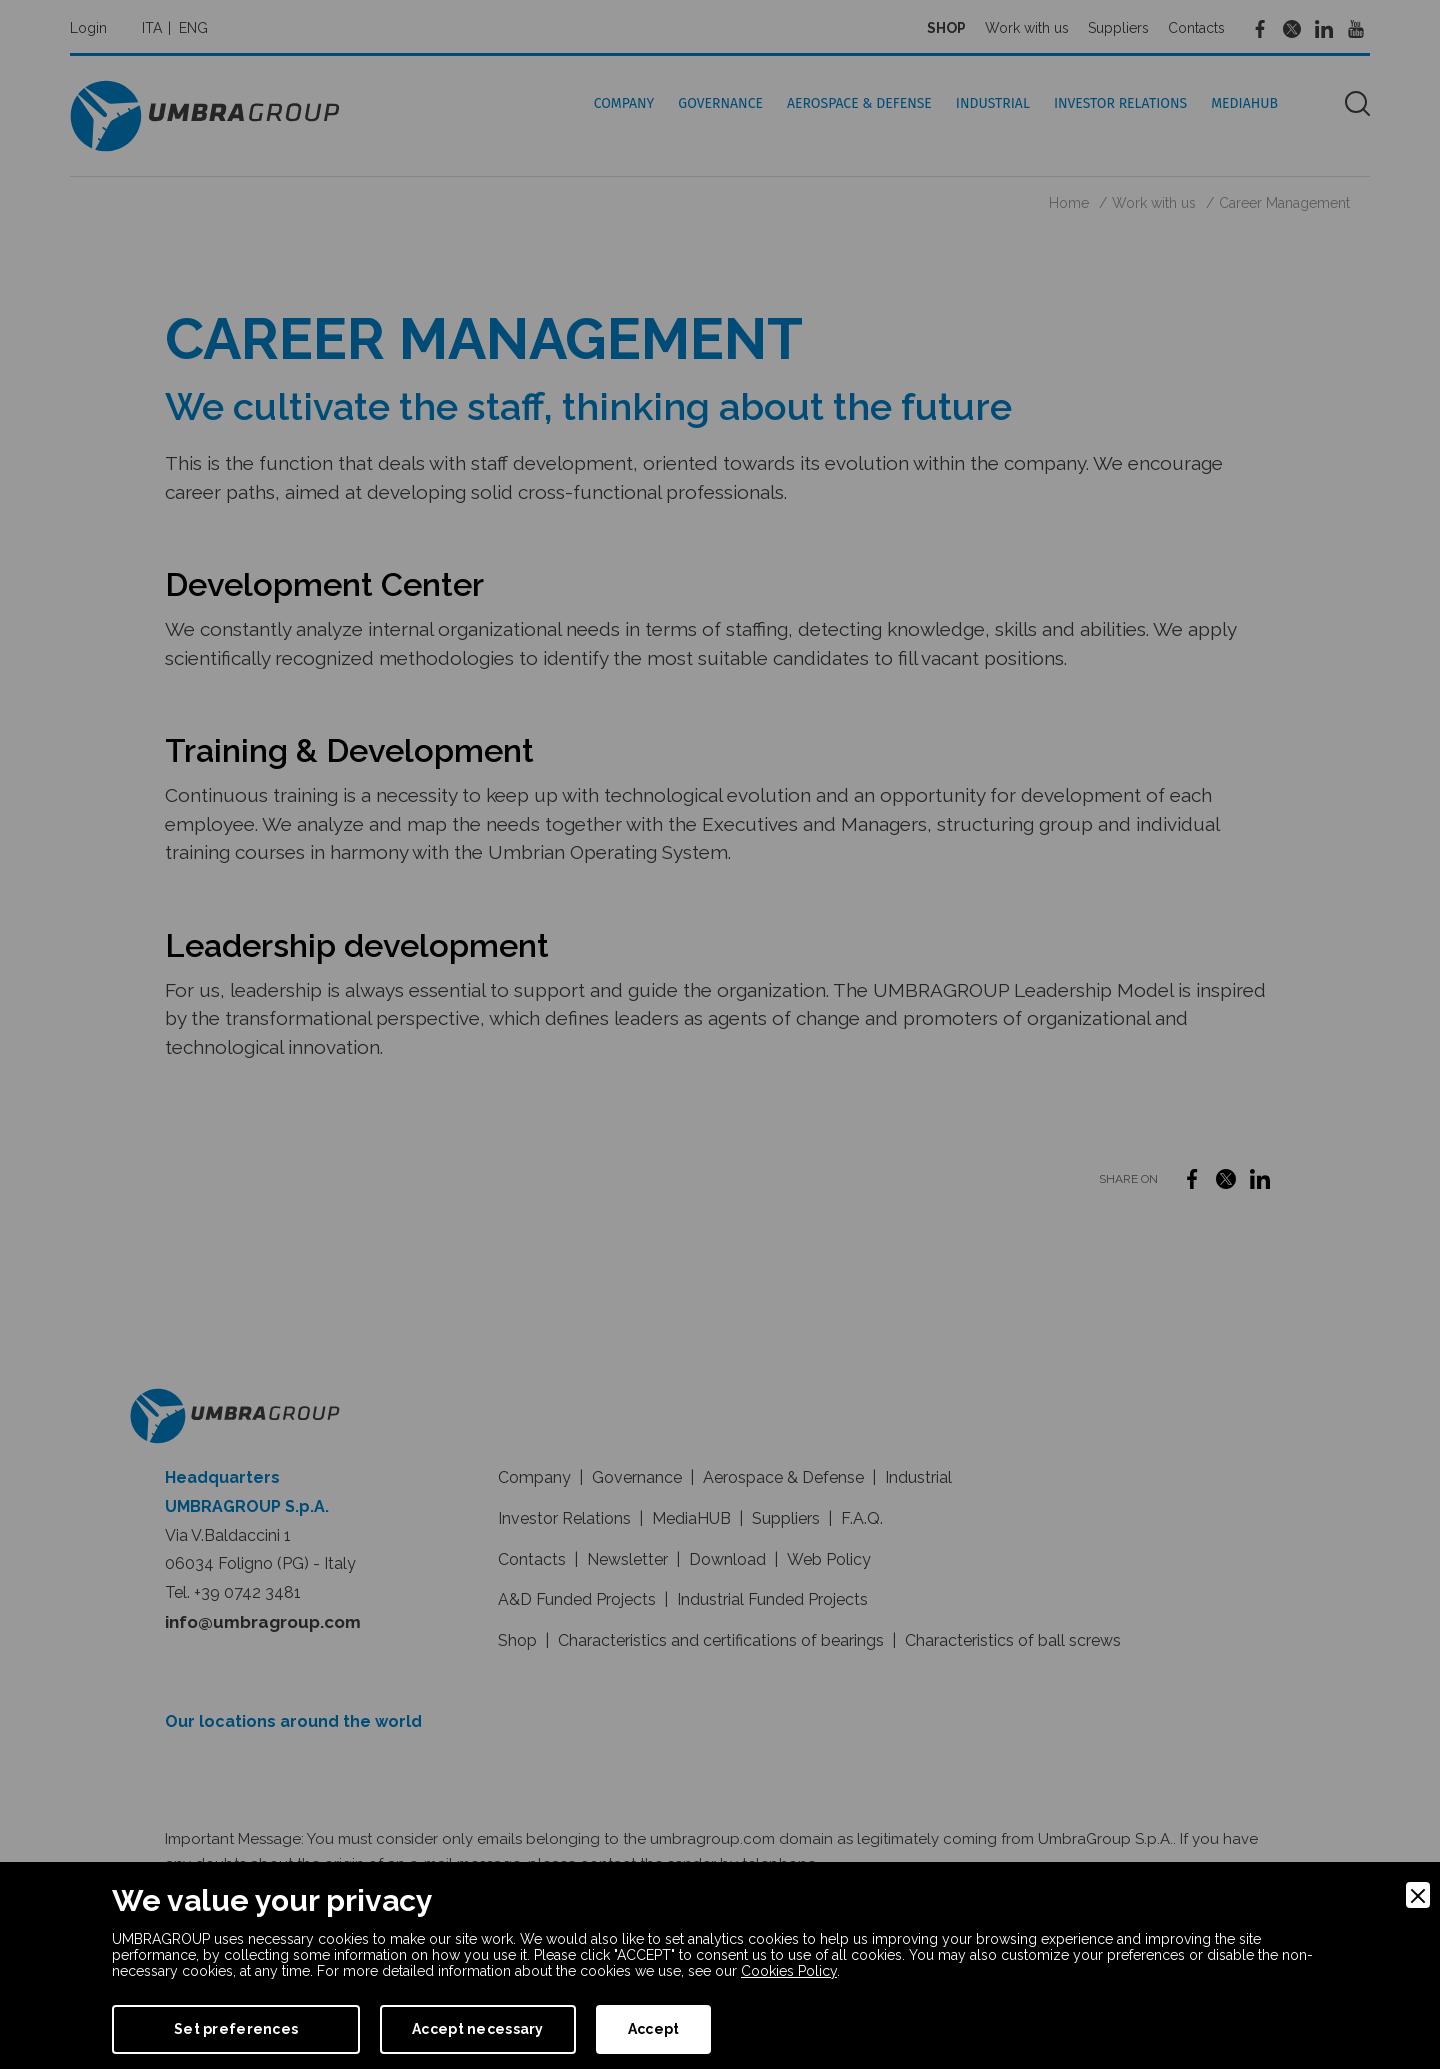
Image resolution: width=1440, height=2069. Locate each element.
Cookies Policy (789, 1971)
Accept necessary (477, 2029)
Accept (654, 2029)
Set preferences (236, 2029)
